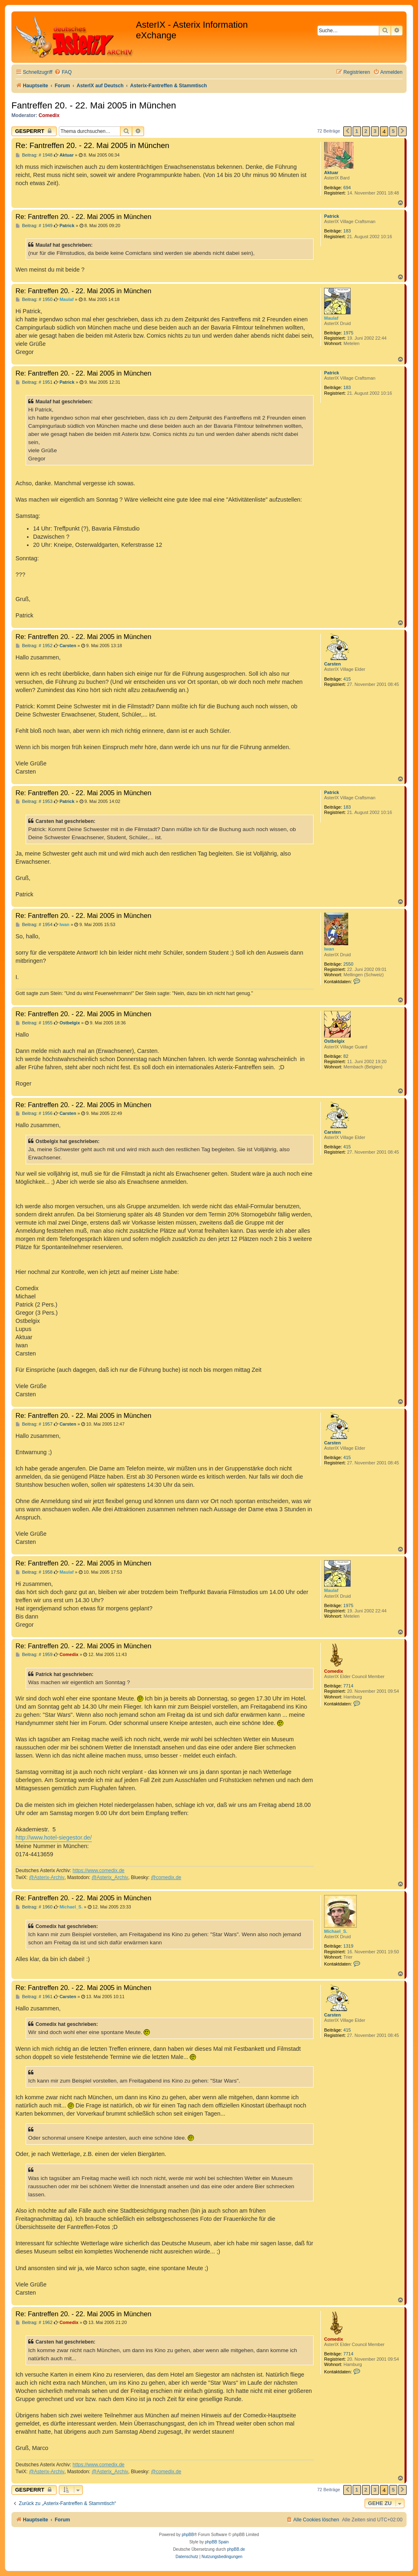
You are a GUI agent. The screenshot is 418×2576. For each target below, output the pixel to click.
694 (347, 187)
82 (345, 1056)
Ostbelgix (334, 1041)
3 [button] (375, 131)
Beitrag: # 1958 (34, 1572)
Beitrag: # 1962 (34, 2322)
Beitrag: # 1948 (34, 155)
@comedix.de (166, 1877)
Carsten (332, 663)
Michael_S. (335, 1931)
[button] (347, 131)
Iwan (329, 948)
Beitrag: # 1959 (34, 1654)
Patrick (331, 216)
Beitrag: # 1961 (34, 1996)
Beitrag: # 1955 (34, 1023)
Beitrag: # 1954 (34, 924)
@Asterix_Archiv (109, 1877)
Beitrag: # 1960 (34, 1907)
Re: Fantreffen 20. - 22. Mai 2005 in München (92, 145)
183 (347, 230)
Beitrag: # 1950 (34, 299)
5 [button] (393, 131)
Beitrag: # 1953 (34, 801)
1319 (348, 1946)
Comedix (49, 115)
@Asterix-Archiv (46, 1877)
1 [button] (356, 131)
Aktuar (331, 172)
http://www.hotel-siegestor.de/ (54, 1837)
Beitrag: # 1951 (34, 382)
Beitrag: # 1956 (34, 1113)
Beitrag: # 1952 (34, 645)
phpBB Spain (217, 2542)
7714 (348, 1685)
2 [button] (366, 131)
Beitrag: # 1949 (34, 225)
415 (347, 679)
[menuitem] (62, 72)
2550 (348, 964)
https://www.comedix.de (99, 1870)
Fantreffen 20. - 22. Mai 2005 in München (93, 105)
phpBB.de (236, 2549)
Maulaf (331, 318)
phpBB (188, 2534)
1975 (348, 332)
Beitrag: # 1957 (34, 1424)
